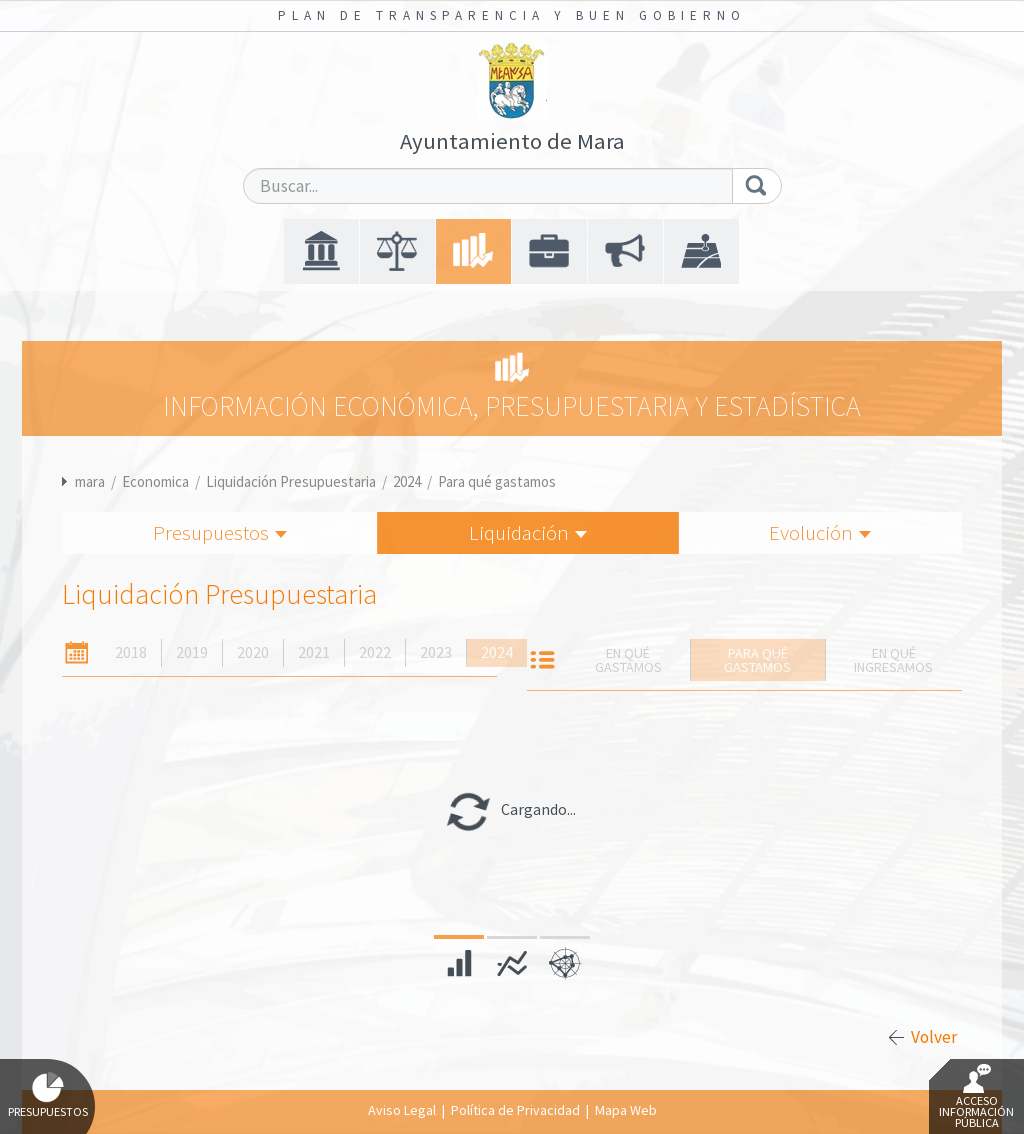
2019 (192, 652)
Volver (934, 1037)
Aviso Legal (402, 1110)
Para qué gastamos (497, 481)
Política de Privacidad (515, 1110)
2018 (131, 652)
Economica (155, 481)
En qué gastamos (628, 660)
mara (90, 481)
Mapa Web (626, 1110)
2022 (375, 652)
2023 (436, 652)
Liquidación (528, 532)
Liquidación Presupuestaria (291, 481)
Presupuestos (220, 532)
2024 (407, 481)
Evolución (820, 532)
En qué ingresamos (893, 660)
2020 (253, 652)
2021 (314, 652)
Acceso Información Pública (976, 1097)
